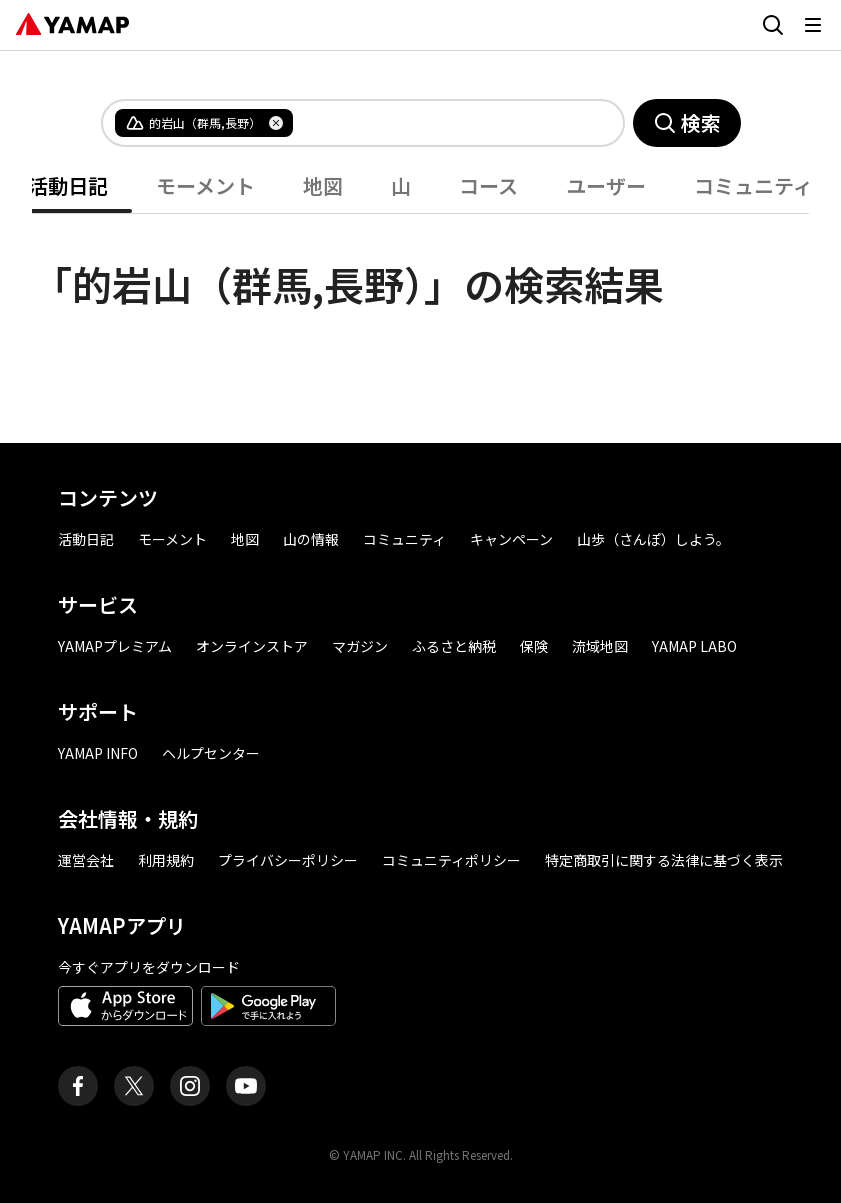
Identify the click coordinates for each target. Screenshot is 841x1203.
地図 (323, 185)
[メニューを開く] (813, 25)
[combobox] (442, 123)
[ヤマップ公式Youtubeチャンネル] (246, 1086)
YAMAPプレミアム (115, 646)
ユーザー (606, 185)
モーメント (205, 185)
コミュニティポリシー (451, 860)
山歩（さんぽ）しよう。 (653, 539)
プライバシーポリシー (288, 860)
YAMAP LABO (694, 646)
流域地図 (600, 646)
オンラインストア (252, 646)
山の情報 (311, 539)
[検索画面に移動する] (773, 25)
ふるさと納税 (454, 646)
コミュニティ (753, 185)
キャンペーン (511, 539)
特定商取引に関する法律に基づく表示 (664, 860)
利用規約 (166, 860)
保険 (534, 646)
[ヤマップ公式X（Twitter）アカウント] (134, 1086)
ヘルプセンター (211, 753)
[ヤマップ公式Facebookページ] (78, 1086)
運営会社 (86, 860)
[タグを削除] (276, 123)
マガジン (360, 646)
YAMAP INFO (98, 753)
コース (488, 185)
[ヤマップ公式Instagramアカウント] (190, 1086)
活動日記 (68, 185)
